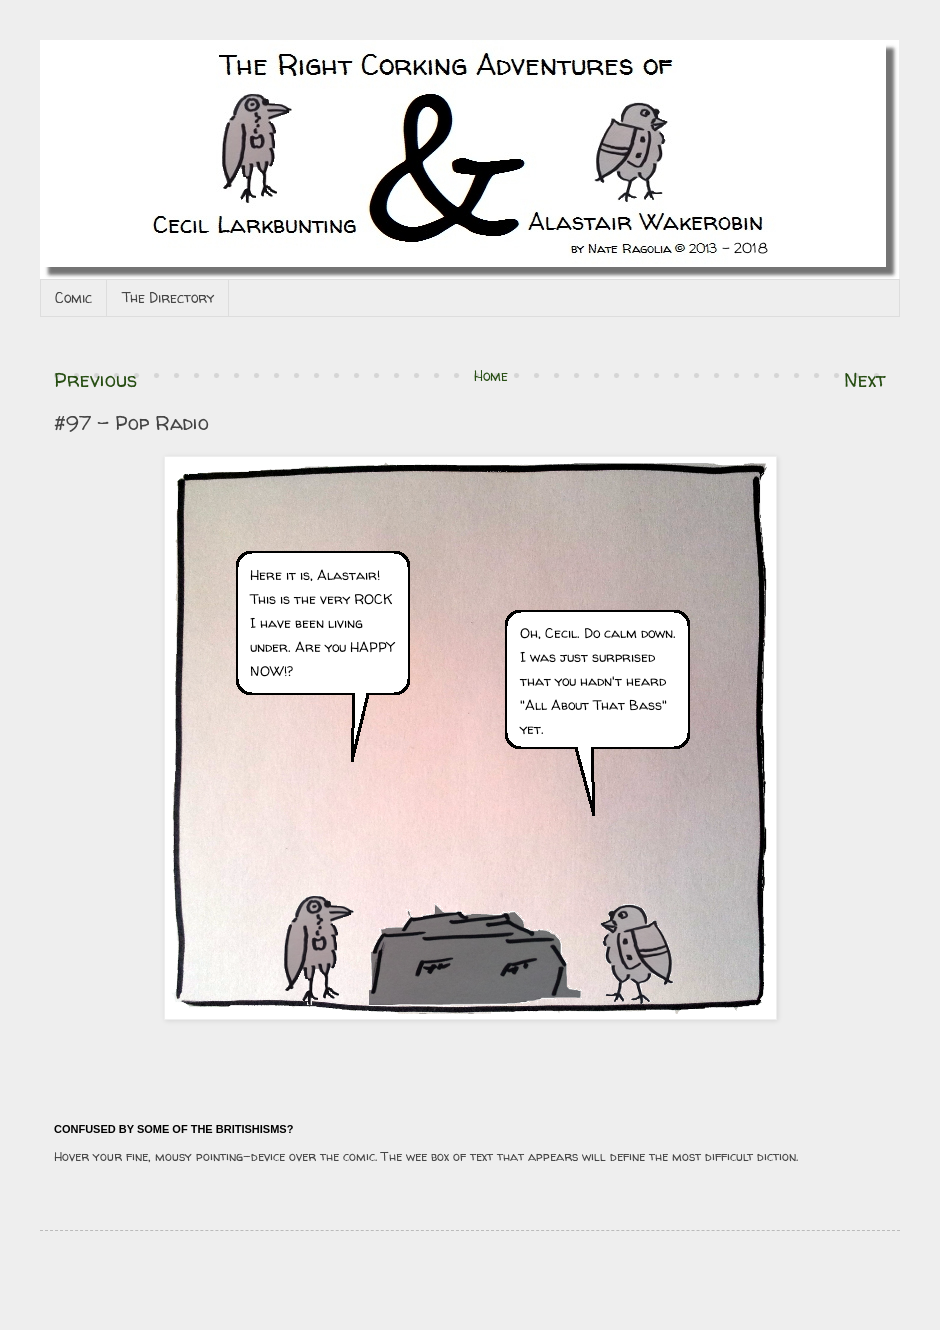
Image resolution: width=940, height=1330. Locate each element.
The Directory (168, 297)
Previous (95, 379)
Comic (73, 297)
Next (865, 379)
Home (491, 375)
